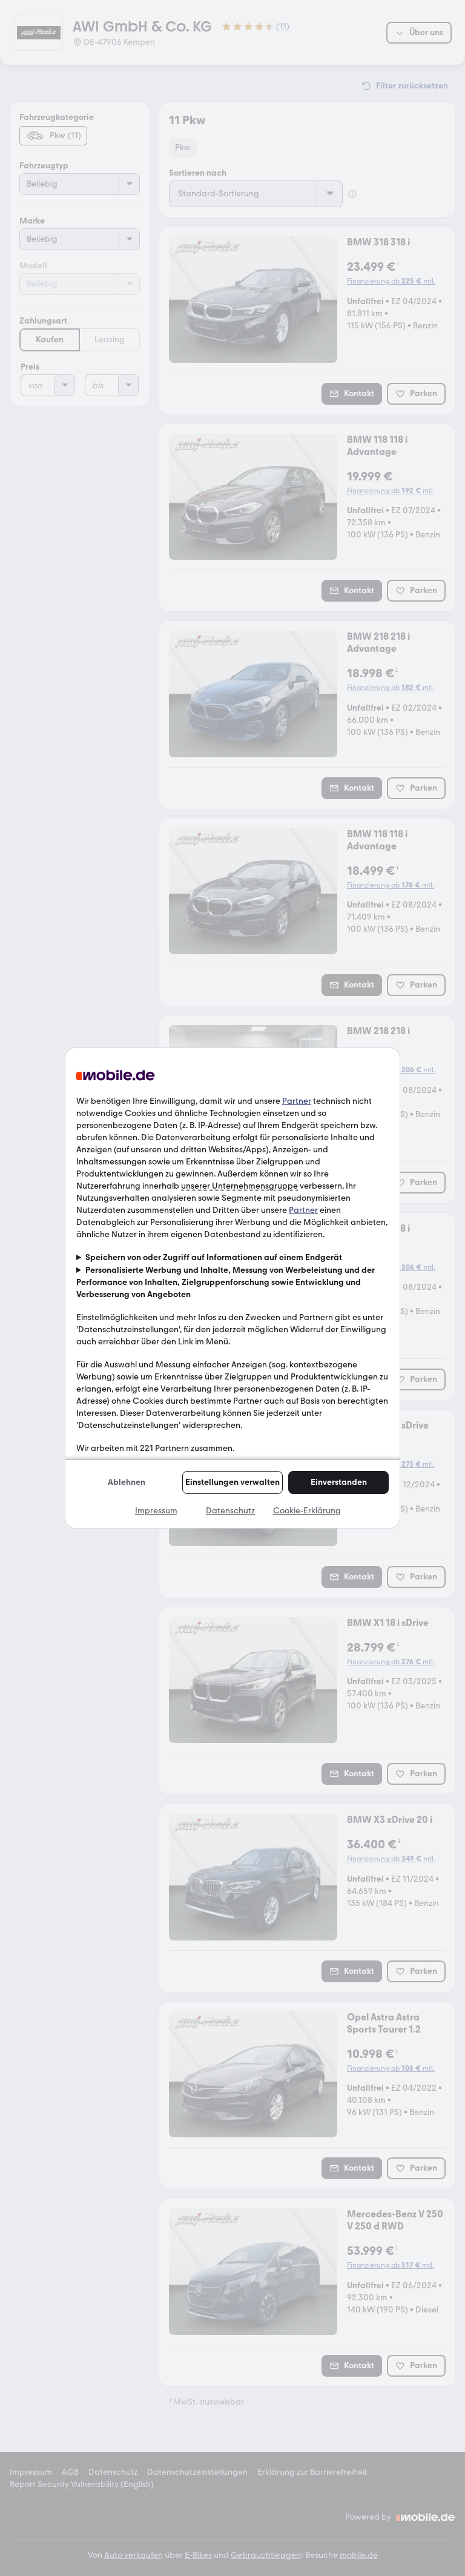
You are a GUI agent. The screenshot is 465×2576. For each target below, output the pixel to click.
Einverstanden (339, 1482)
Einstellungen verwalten (232, 1482)
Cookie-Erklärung (307, 1510)
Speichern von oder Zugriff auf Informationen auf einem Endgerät (213, 1257)
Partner (296, 1101)
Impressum (156, 1510)
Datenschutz (230, 1510)
